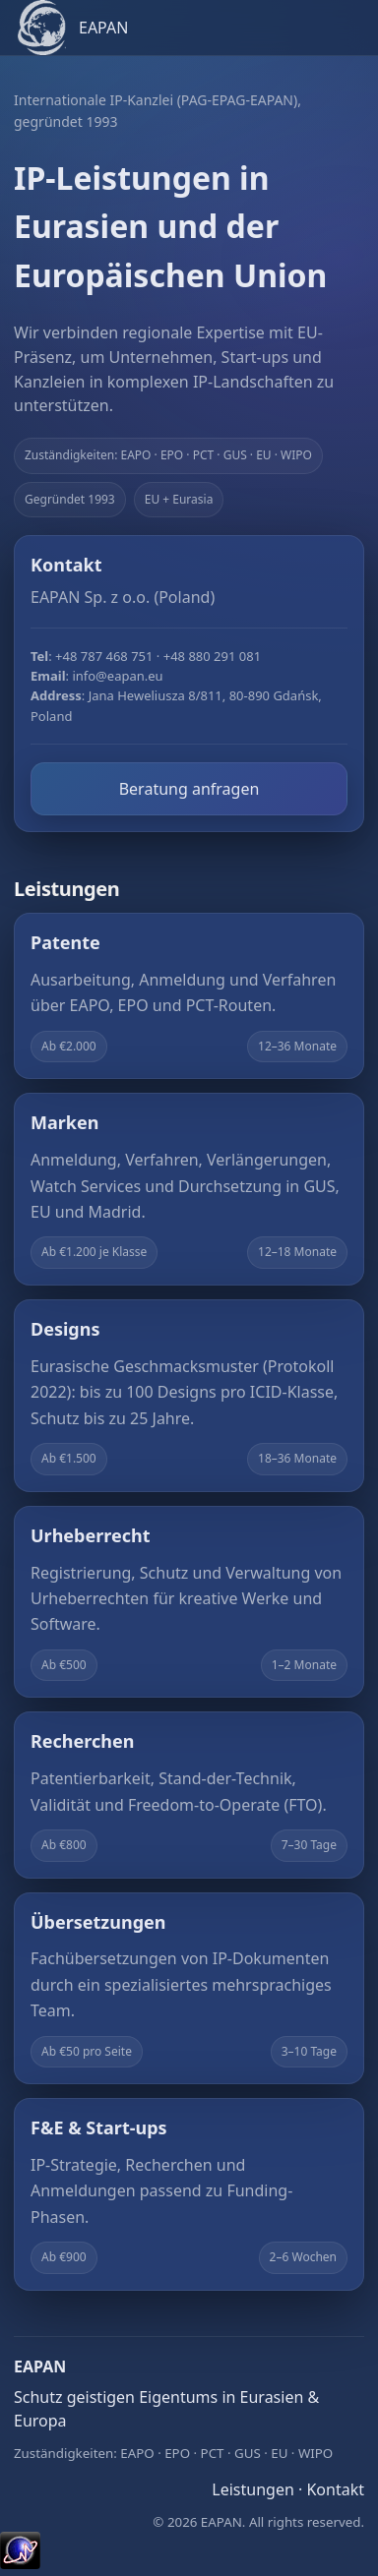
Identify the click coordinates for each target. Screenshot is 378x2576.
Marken (64, 1122)
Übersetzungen (98, 1922)
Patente (65, 942)
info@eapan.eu (117, 676)
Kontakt (335, 2489)
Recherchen (82, 1741)
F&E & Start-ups (99, 2127)
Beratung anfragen (189, 789)
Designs (65, 1329)
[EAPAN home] (189, 27)
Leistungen (253, 2489)
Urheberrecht (91, 1535)
